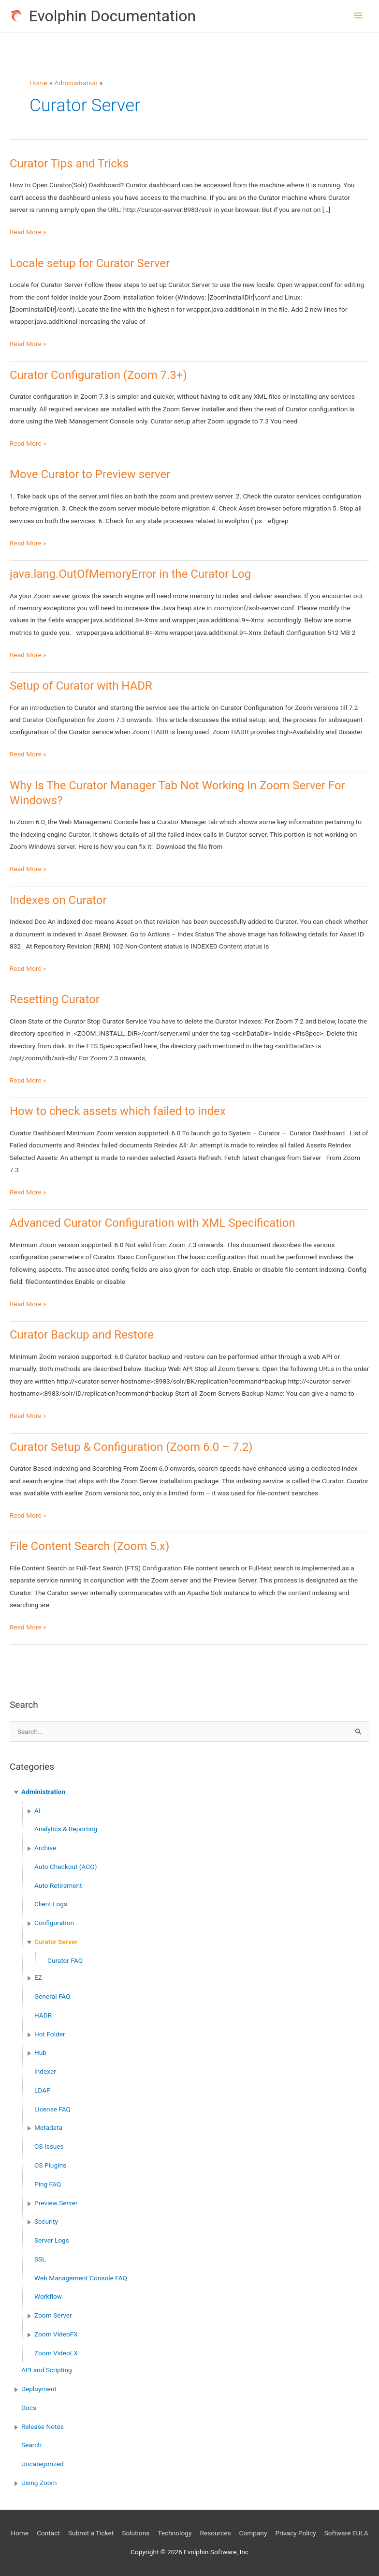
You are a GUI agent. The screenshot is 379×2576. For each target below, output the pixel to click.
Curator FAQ (65, 1960)
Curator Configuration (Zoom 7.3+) (98, 375)
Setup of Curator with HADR (81, 686)
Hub (40, 2052)
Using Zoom (39, 2482)
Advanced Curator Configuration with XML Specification (152, 1223)
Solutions (135, 2533)
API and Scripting (46, 2370)
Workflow (48, 2296)
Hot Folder (49, 2034)
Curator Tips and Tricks (69, 163)
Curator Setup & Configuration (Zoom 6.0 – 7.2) (131, 1447)
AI (37, 1810)
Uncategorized (42, 2464)
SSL (40, 2259)
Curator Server (55, 1941)
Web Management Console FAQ (80, 2278)
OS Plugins (50, 2165)
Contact (48, 2533)
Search (31, 2445)
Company (253, 2533)
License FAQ (52, 2109)
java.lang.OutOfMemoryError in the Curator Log (130, 574)
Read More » (28, 232)
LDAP (42, 2090)
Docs (28, 2407)
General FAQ (52, 1996)
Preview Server (56, 2203)
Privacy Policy (295, 2533)
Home (20, 2533)
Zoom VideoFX (56, 2334)
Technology (174, 2533)
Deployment (39, 2389)
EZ (38, 1977)
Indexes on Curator (58, 900)
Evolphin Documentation (112, 16)
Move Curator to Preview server (90, 474)
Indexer (45, 2071)
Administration (43, 1791)
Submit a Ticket (91, 2533)
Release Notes (42, 2426)
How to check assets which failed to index (118, 1111)
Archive (45, 1848)
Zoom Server (53, 2315)
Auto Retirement (58, 1885)
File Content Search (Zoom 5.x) (89, 1546)
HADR (43, 2015)
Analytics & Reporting (65, 1829)
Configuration (54, 1923)
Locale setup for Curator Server (90, 263)
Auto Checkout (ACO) (65, 1866)
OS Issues (49, 2146)
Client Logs (50, 1904)
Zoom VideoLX (56, 2353)
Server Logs (51, 2240)
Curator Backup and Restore (82, 1334)
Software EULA (346, 2533)
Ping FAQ (47, 2184)
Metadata (48, 2127)
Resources (215, 2533)
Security (46, 2221)
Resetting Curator (55, 999)
